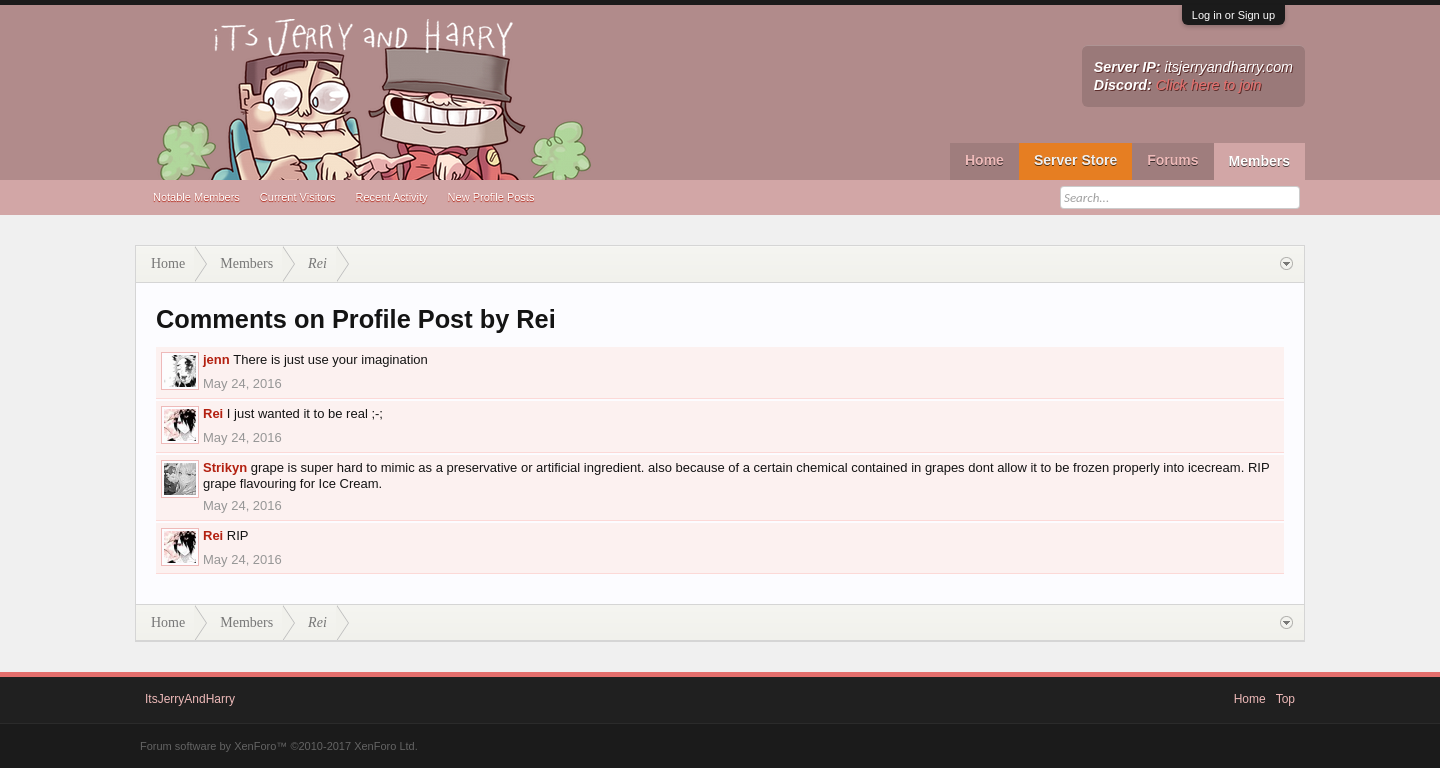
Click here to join (1209, 85)
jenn (216, 359)
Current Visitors (298, 197)
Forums (1172, 160)
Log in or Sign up (1233, 15)
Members (1259, 161)
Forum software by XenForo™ (279, 746)
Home (984, 160)
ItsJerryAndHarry (190, 699)
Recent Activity (391, 197)
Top (1285, 699)
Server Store (1075, 160)
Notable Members (196, 197)
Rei (213, 413)
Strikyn (225, 467)
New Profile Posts (491, 197)
